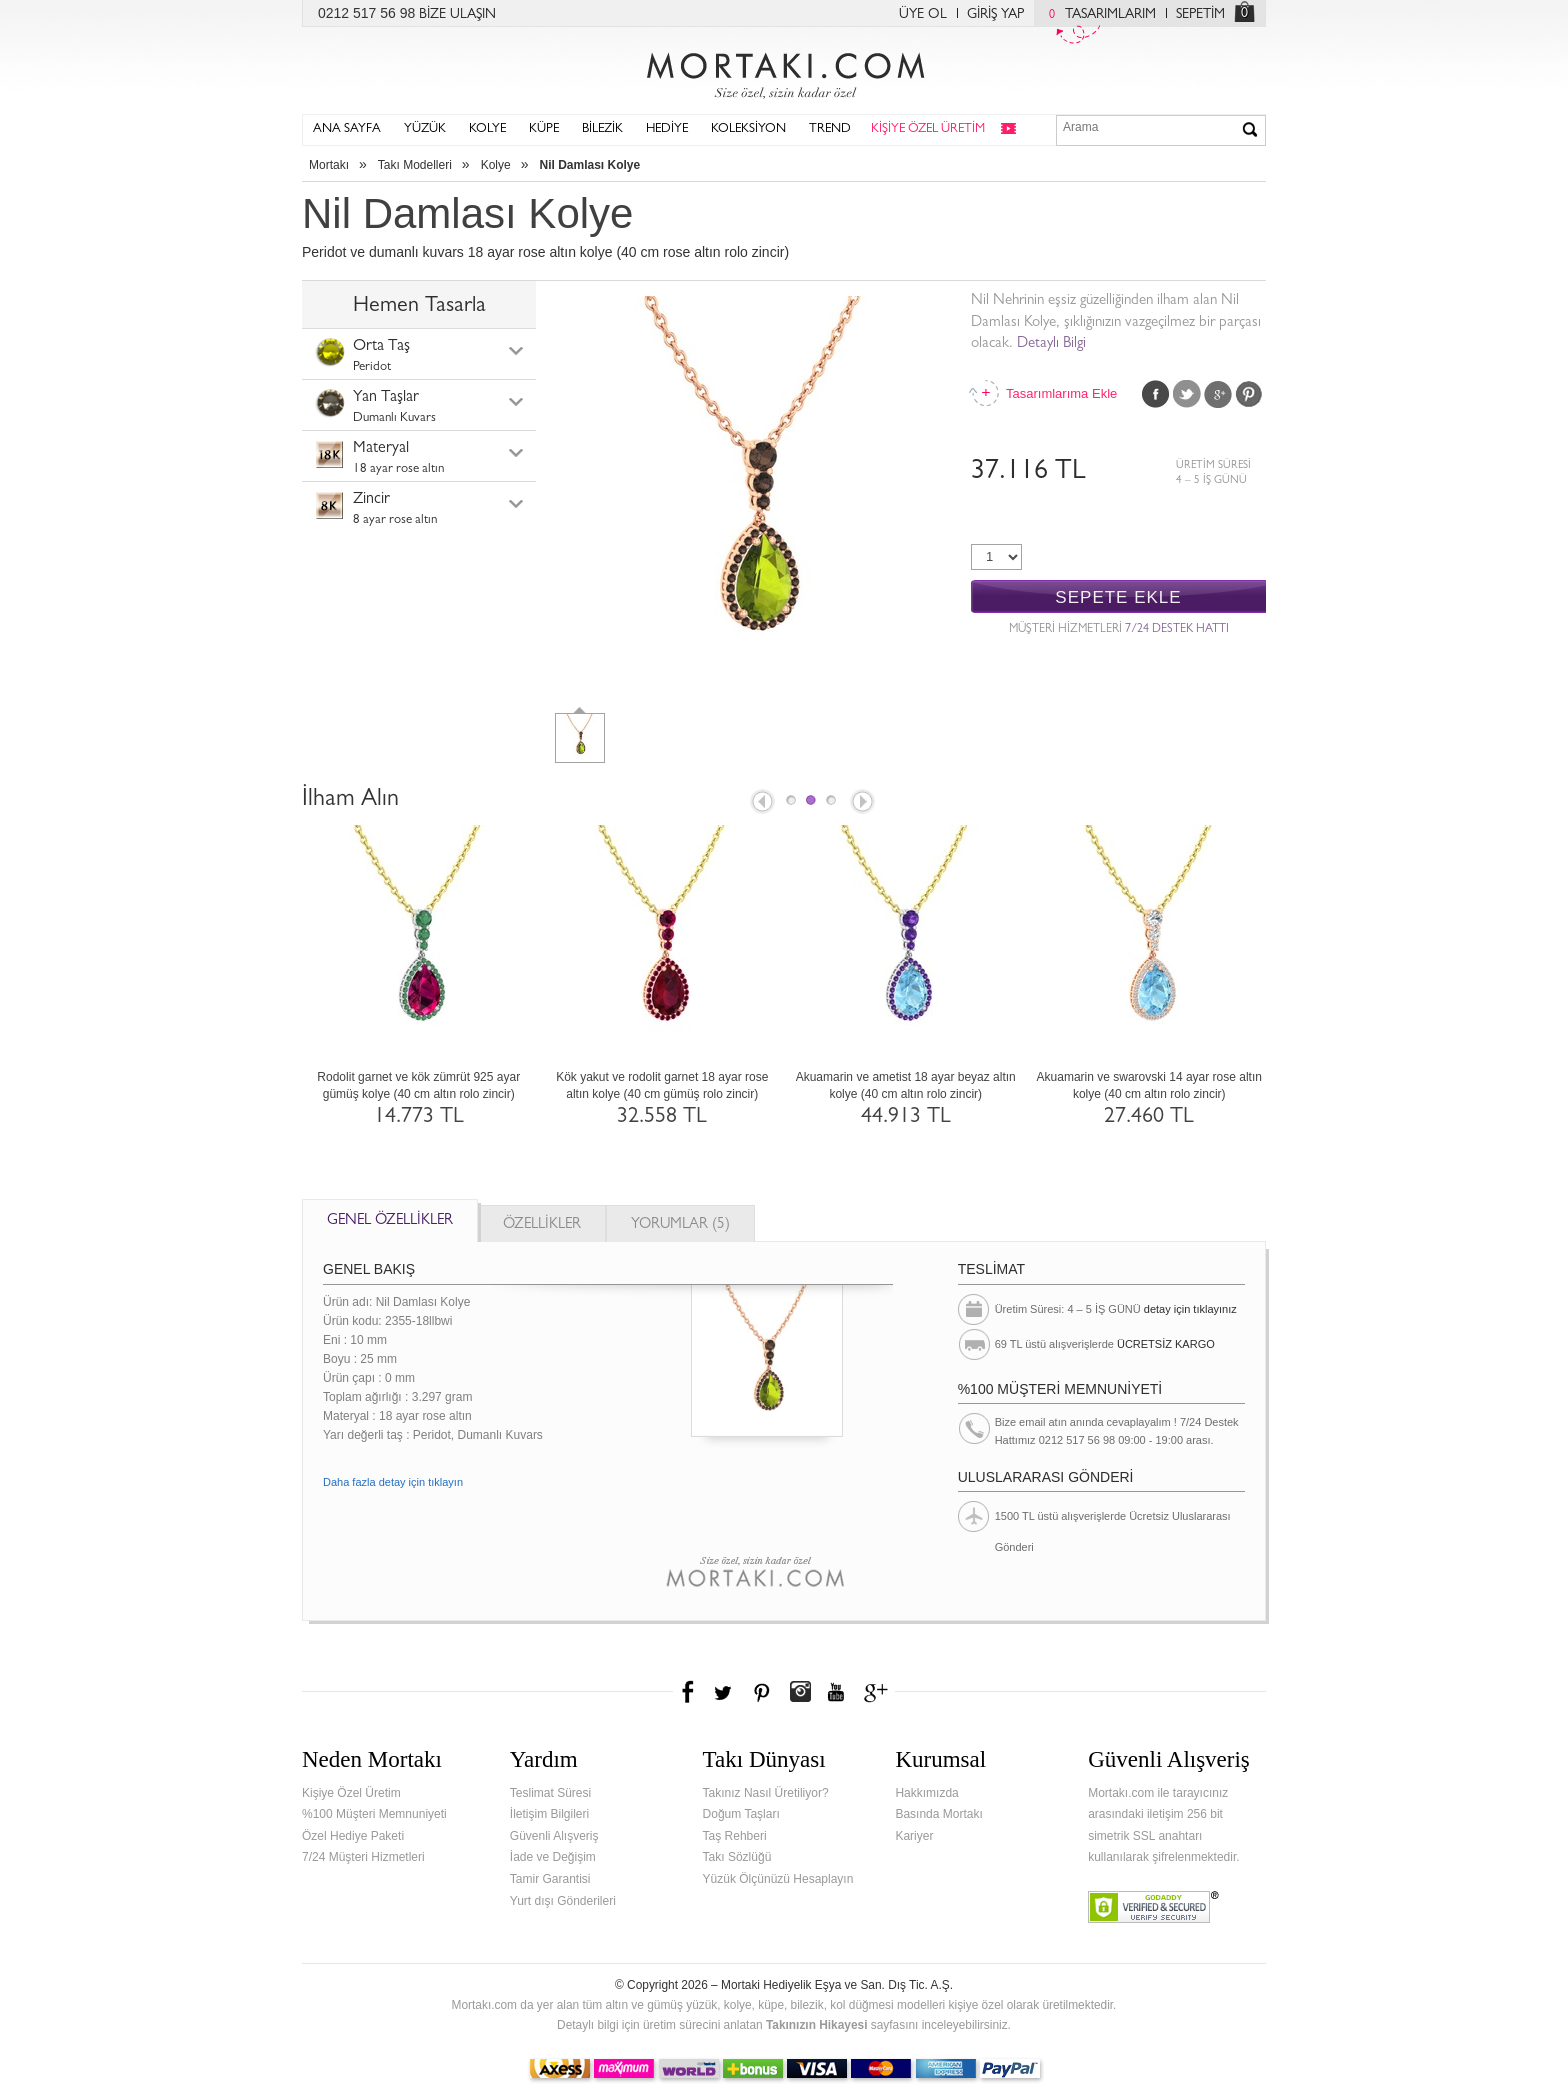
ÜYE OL (923, 15)
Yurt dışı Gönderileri (563, 1901)
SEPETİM (1200, 15)
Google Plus (1218, 394)
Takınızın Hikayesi (817, 2025)
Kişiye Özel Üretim (351, 1793)
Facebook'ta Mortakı (689, 1692)
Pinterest (1249, 394)
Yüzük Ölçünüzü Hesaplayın (778, 1879)
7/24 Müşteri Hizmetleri (363, 1857)
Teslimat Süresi (550, 1793)
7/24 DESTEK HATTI (1177, 630)
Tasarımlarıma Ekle (1061, 393)
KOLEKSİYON (748, 129)
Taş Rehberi (735, 1836)
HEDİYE (667, 129)
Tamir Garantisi (550, 1879)
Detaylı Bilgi (1051, 344)
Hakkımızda (926, 1793)
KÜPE (544, 129)
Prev (761, 803)
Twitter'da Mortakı (725, 1692)
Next (864, 803)
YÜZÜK (425, 129)
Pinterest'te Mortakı (761, 1692)
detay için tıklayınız (1190, 1309)
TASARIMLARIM (1097, 15)
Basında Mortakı (938, 1814)
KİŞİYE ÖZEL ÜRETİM (928, 129)
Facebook (1156, 394)
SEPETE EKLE (1118, 597)
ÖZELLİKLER (542, 1225)
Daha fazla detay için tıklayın (393, 1482)
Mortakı (329, 165)
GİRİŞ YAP (995, 15)
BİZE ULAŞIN (457, 15)
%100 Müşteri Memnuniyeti (374, 1814)
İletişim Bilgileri (549, 1814)
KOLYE (487, 129)
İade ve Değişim (553, 1857)
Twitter (1187, 394)
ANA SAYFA (347, 129)
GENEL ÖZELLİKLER (390, 1221)
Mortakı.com (784, 71)
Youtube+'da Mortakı (836, 1692)
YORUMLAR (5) (680, 1225)
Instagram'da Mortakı (800, 1692)
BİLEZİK (602, 129)
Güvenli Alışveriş (554, 1836)
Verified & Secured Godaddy (1153, 1907)
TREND (830, 129)
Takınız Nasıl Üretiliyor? (766, 1793)
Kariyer (914, 1836)
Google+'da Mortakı (879, 1692)
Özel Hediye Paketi (353, 1836)
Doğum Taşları (741, 1814)
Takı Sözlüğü (737, 1857)
